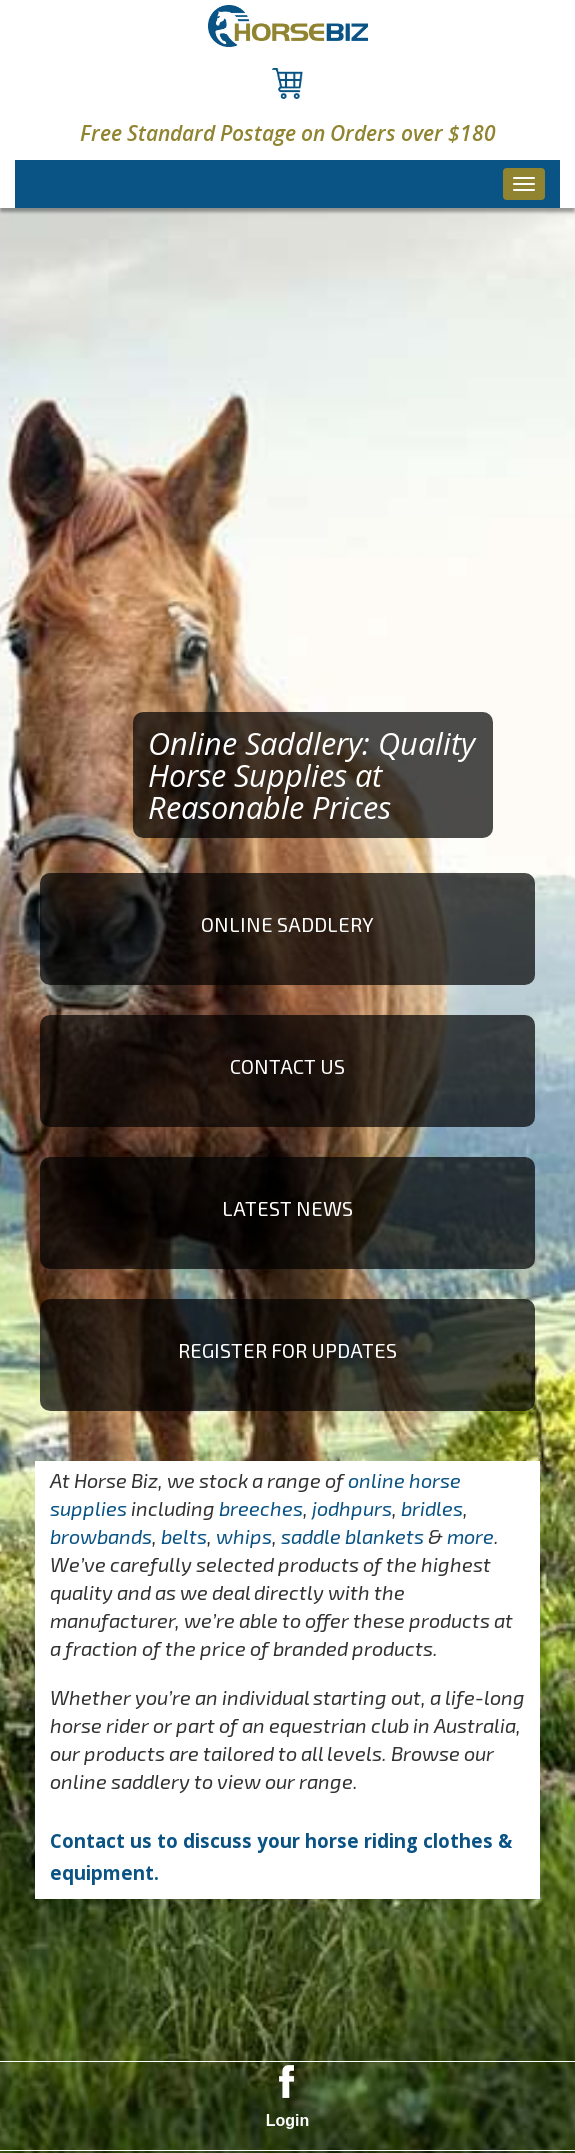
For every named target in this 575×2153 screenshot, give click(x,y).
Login (288, 2120)
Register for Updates (287, 1350)
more (470, 1536)
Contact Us (287, 1066)
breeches (261, 1508)
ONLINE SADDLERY (287, 924)
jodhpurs (352, 1508)
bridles (432, 1508)
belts (184, 1536)
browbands (101, 1536)
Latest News (287, 1208)
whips (244, 1536)
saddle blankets (352, 1536)
